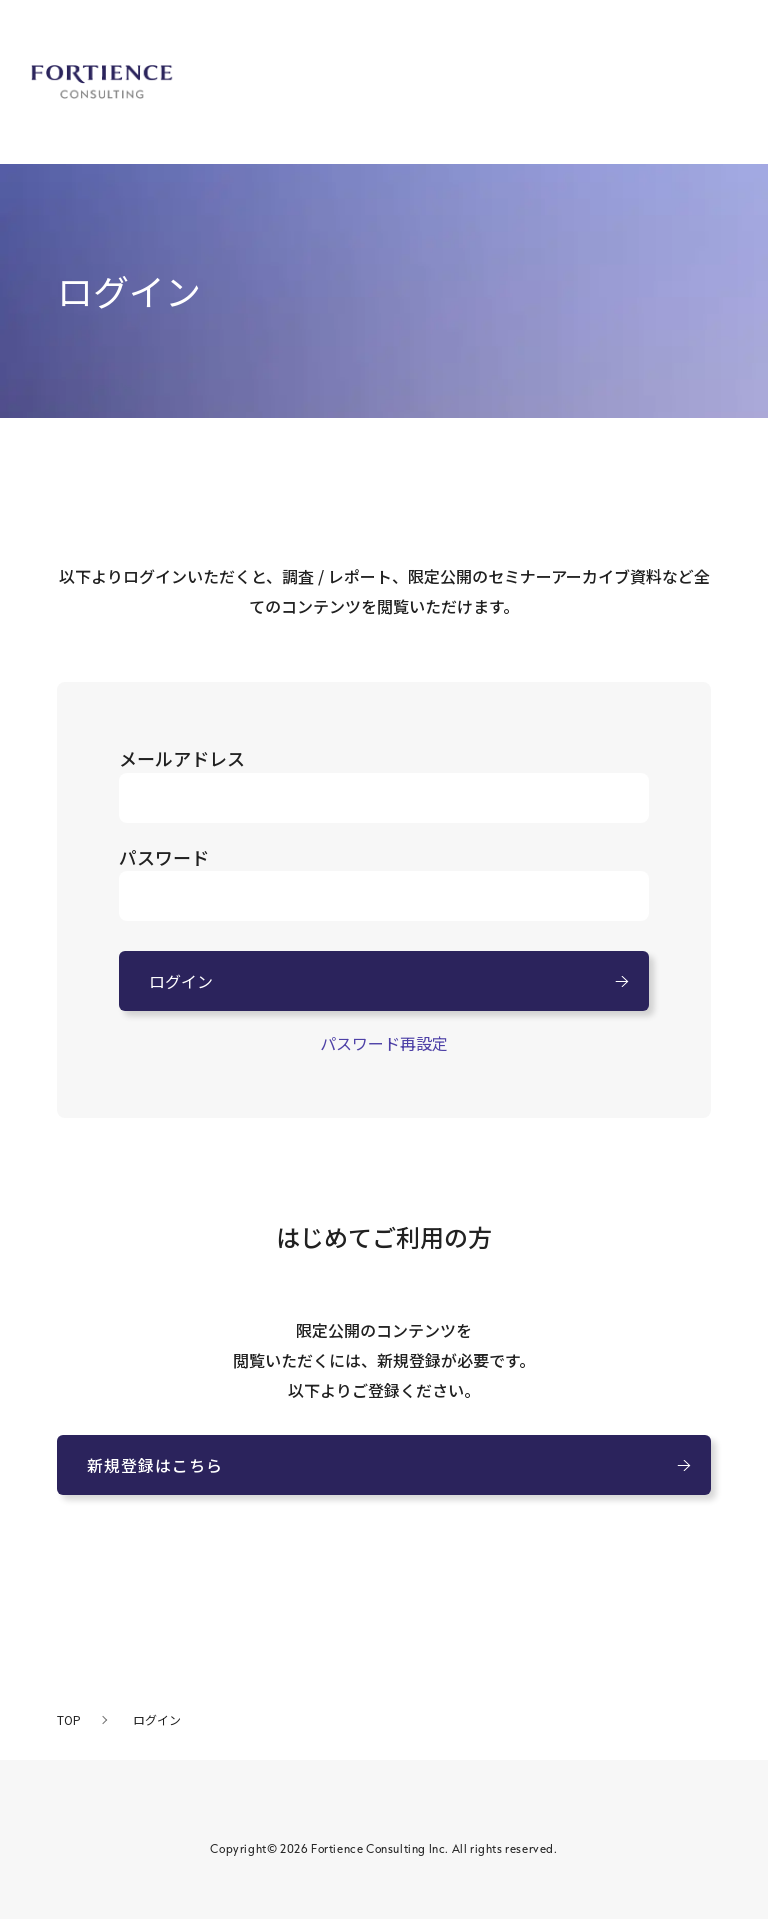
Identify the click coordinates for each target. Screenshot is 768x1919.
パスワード (164, 857)
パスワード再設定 (384, 1043)
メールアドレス (182, 758)
